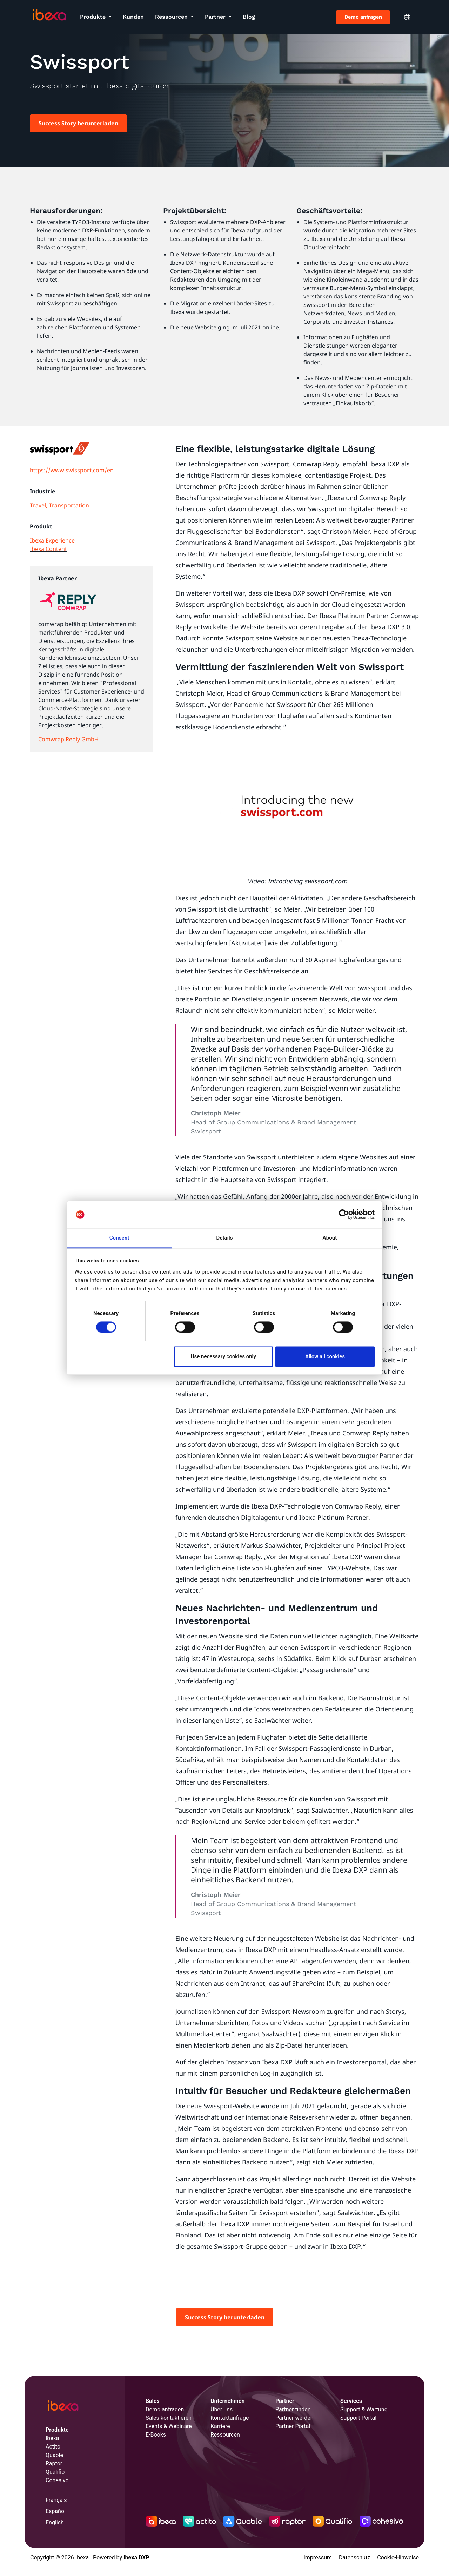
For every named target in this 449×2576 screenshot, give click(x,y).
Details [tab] (224, 1238)
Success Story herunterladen (78, 123)
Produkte (93, 16)
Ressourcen (172, 16)
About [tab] (330, 1238)
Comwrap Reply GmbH (68, 739)
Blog (249, 16)
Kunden (133, 16)
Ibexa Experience (52, 540)
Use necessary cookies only (223, 1356)
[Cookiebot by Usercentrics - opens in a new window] (344, 1214)
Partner (216, 16)
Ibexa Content (48, 549)
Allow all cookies (325, 1356)
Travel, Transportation (59, 505)
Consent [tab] (119, 1238)
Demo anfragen (363, 16)
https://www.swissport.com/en (72, 470)
